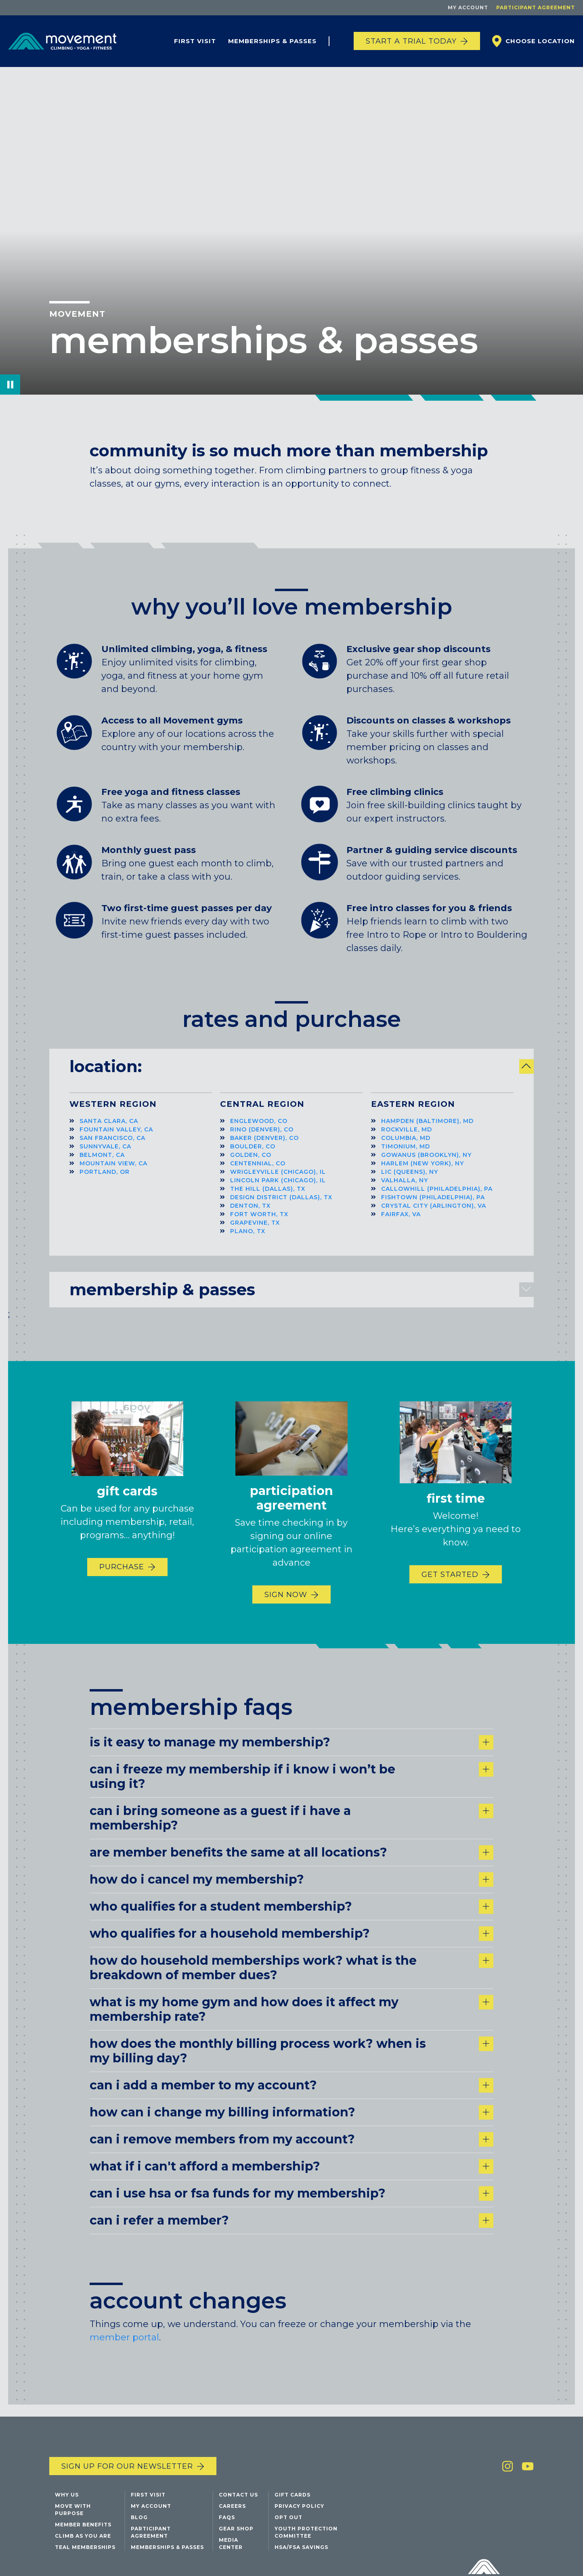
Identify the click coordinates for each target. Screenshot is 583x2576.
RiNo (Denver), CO (262, 1138)
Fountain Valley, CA (116, 1138)
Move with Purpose (73, 2549)
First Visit (195, 41)
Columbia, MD (405, 1147)
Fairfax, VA (401, 1223)
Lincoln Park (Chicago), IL (278, 1189)
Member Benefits (83, 2564)
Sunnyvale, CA (105, 1155)
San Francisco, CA (112, 1147)
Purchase (121, 1576)
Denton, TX (250, 1215)
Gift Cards (292, 2535)
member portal (124, 2386)
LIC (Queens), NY (409, 1181)
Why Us (67, 2535)
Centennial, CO (257, 1172)
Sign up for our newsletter (127, 2505)
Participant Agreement (535, 7)
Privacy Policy (299, 2546)
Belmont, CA (102, 1164)
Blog (139, 2557)
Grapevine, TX (255, 1232)
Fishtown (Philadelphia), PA (433, 1206)
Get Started (450, 1583)
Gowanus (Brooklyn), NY (426, 1164)
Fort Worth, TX (259, 1223)
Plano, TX (247, 1240)
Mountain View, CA (113, 1172)
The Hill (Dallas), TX (267, 1198)
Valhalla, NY (404, 1189)
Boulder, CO (252, 1155)
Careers (232, 2546)
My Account (468, 7)
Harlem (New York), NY (422, 1172)
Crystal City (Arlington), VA (433, 1215)
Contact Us (238, 2535)
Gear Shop (236, 2569)
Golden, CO (250, 1164)
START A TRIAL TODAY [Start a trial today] (411, 41)
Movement (77, 314)
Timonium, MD (405, 1155)
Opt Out (288, 2557)
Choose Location (540, 41)
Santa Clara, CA (109, 1130)
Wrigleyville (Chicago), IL (278, 1181)
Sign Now (285, 1604)
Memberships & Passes (272, 41)
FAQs (227, 2557)
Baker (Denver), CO (264, 1147)
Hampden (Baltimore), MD (427, 1130)
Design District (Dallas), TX (281, 1206)
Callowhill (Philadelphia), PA (437, 1198)
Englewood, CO (258, 1130)
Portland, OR (105, 1181)
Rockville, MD (406, 1138)
